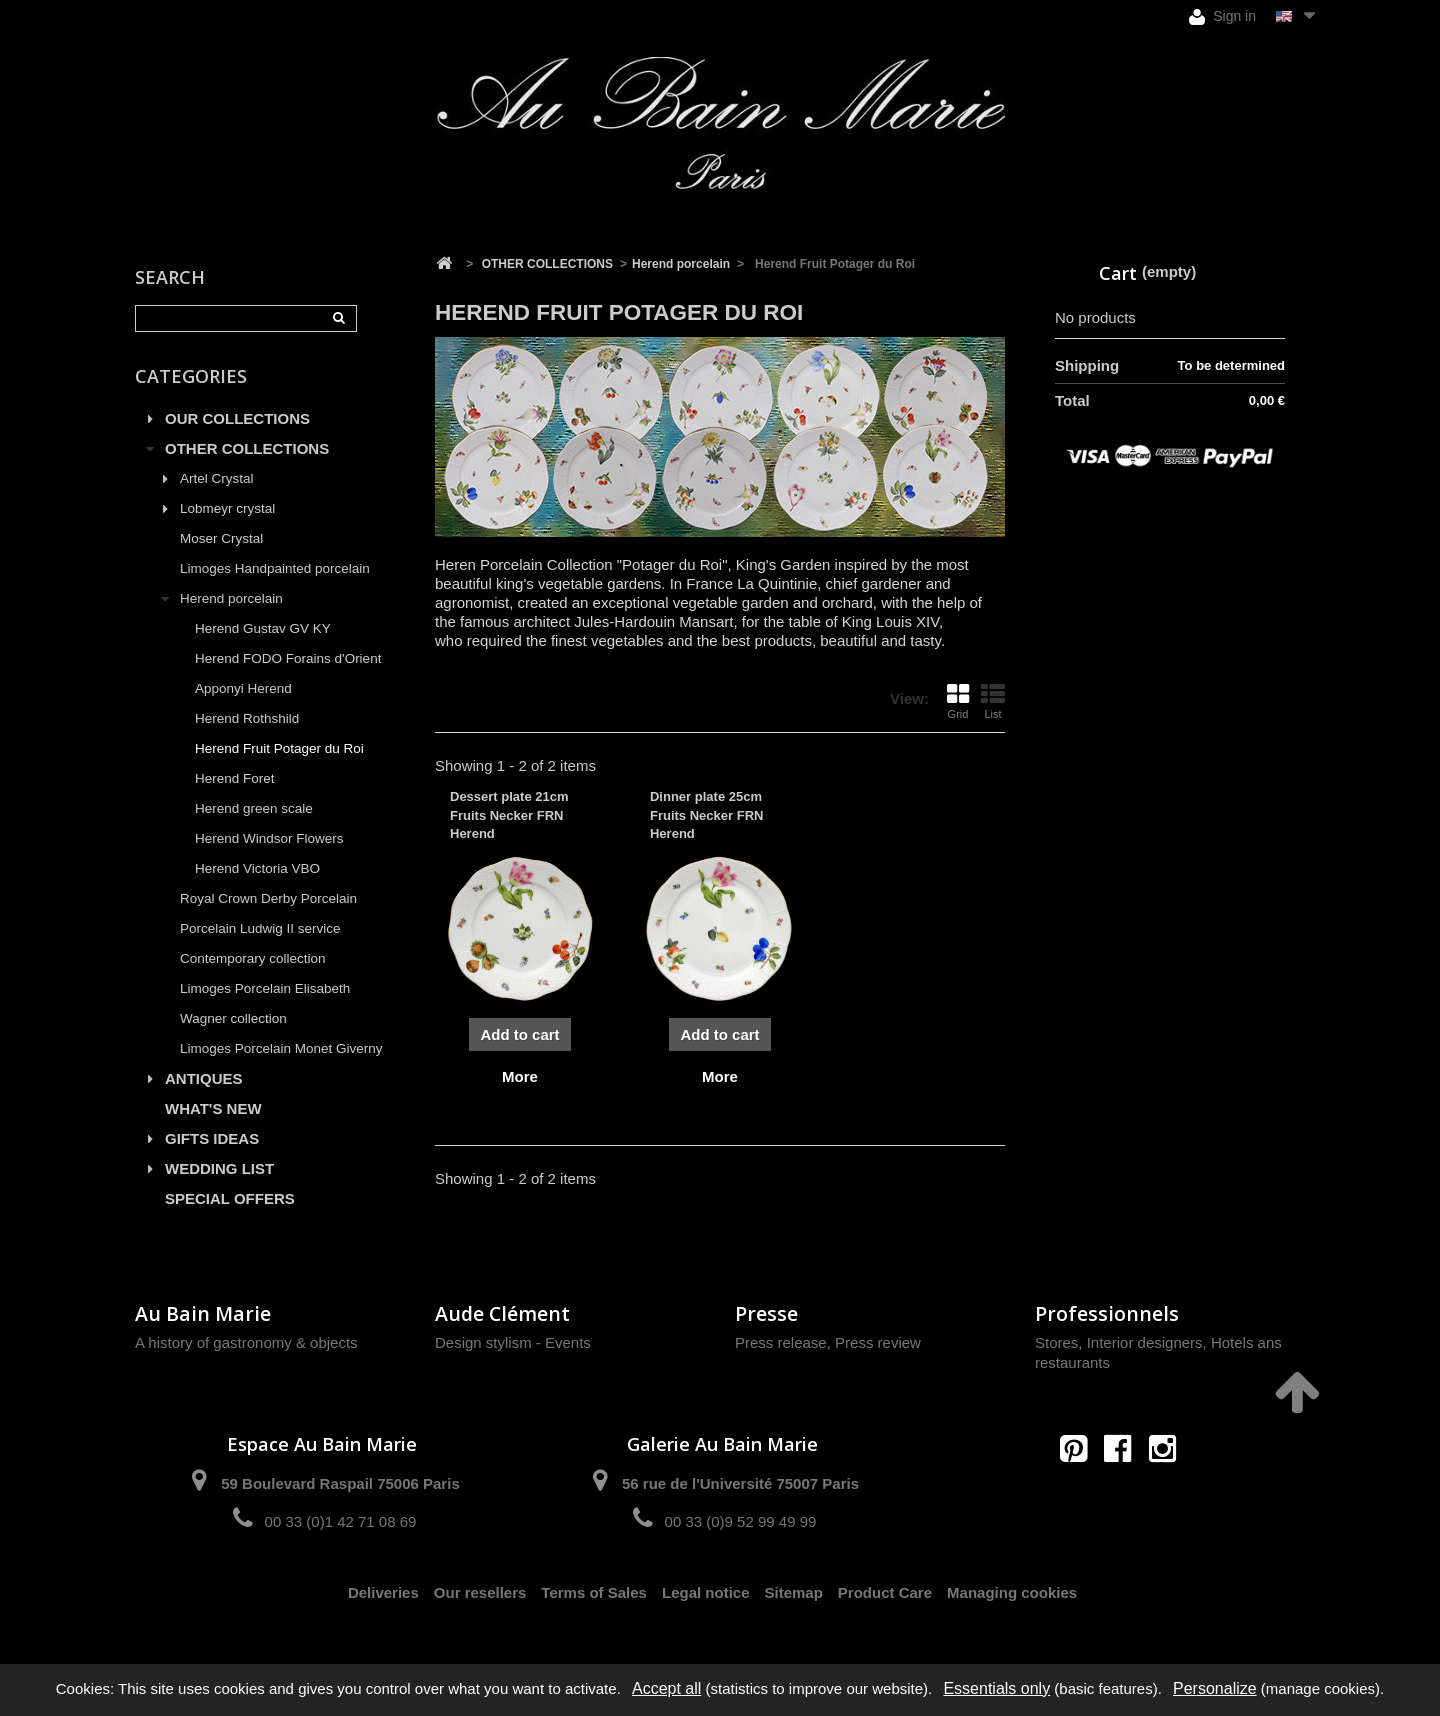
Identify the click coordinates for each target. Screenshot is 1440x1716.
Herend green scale (254, 808)
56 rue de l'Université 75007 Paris (740, 1483)
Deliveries (383, 1592)
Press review (878, 1342)
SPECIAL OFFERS (230, 1198)
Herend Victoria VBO (257, 868)
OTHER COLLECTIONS (247, 448)
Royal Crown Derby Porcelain (268, 898)
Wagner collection (233, 1018)
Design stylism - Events (513, 1342)
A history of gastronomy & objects (246, 1342)
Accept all (666, 1688)
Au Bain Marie (203, 1313)
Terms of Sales (594, 1592)
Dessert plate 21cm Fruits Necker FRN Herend (509, 814)
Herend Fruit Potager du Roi (279, 748)
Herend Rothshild (247, 718)
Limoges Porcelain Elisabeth (265, 988)
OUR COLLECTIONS (237, 418)
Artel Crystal (217, 478)
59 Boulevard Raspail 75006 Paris (340, 1483)
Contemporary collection (253, 958)
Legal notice (706, 1592)
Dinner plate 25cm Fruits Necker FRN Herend (706, 814)
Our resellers (480, 1592)
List (993, 701)
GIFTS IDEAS (212, 1138)
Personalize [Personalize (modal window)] (1215, 1688)
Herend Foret (235, 778)
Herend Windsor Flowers (269, 838)
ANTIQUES (204, 1078)
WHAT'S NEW (213, 1108)
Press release (781, 1342)
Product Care (885, 1592)
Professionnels (1107, 1313)
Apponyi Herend (243, 688)
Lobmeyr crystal (227, 508)
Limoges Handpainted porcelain (275, 568)
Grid (958, 701)
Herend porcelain (231, 598)
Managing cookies (1012, 1592)
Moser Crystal (221, 538)
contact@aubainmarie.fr (1124, 1491)
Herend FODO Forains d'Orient (288, 658)
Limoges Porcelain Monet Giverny (281, 1048)
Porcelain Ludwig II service (260, 928)
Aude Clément (502, 1313)
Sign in (1222, 16)
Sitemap (794, 1592)
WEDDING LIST (219, 1168)
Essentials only (996, 1688)
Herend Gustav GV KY (263, 628)
